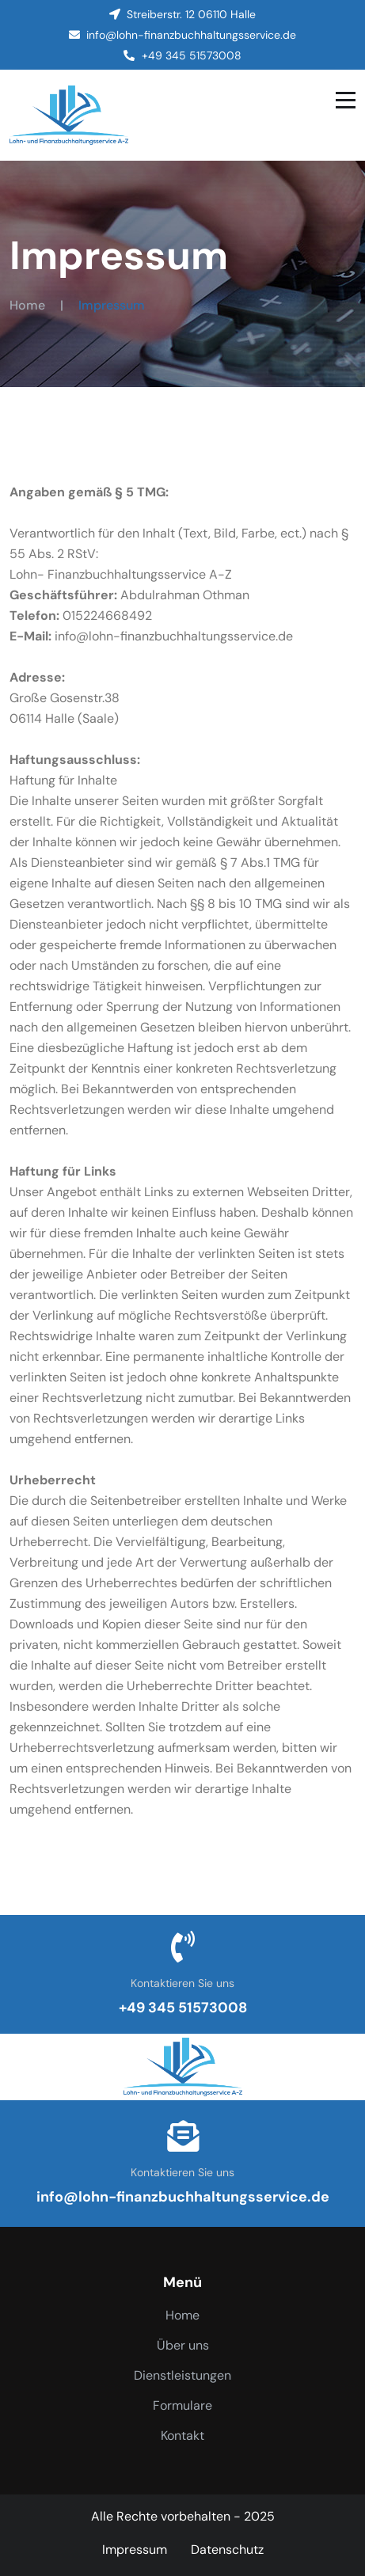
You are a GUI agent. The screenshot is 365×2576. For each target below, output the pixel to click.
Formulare (182, 2405)
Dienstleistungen (182, 2375)
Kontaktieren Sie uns (182, 1983)
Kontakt (182, 2435)
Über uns (183, 2345)
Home (27, 305)
